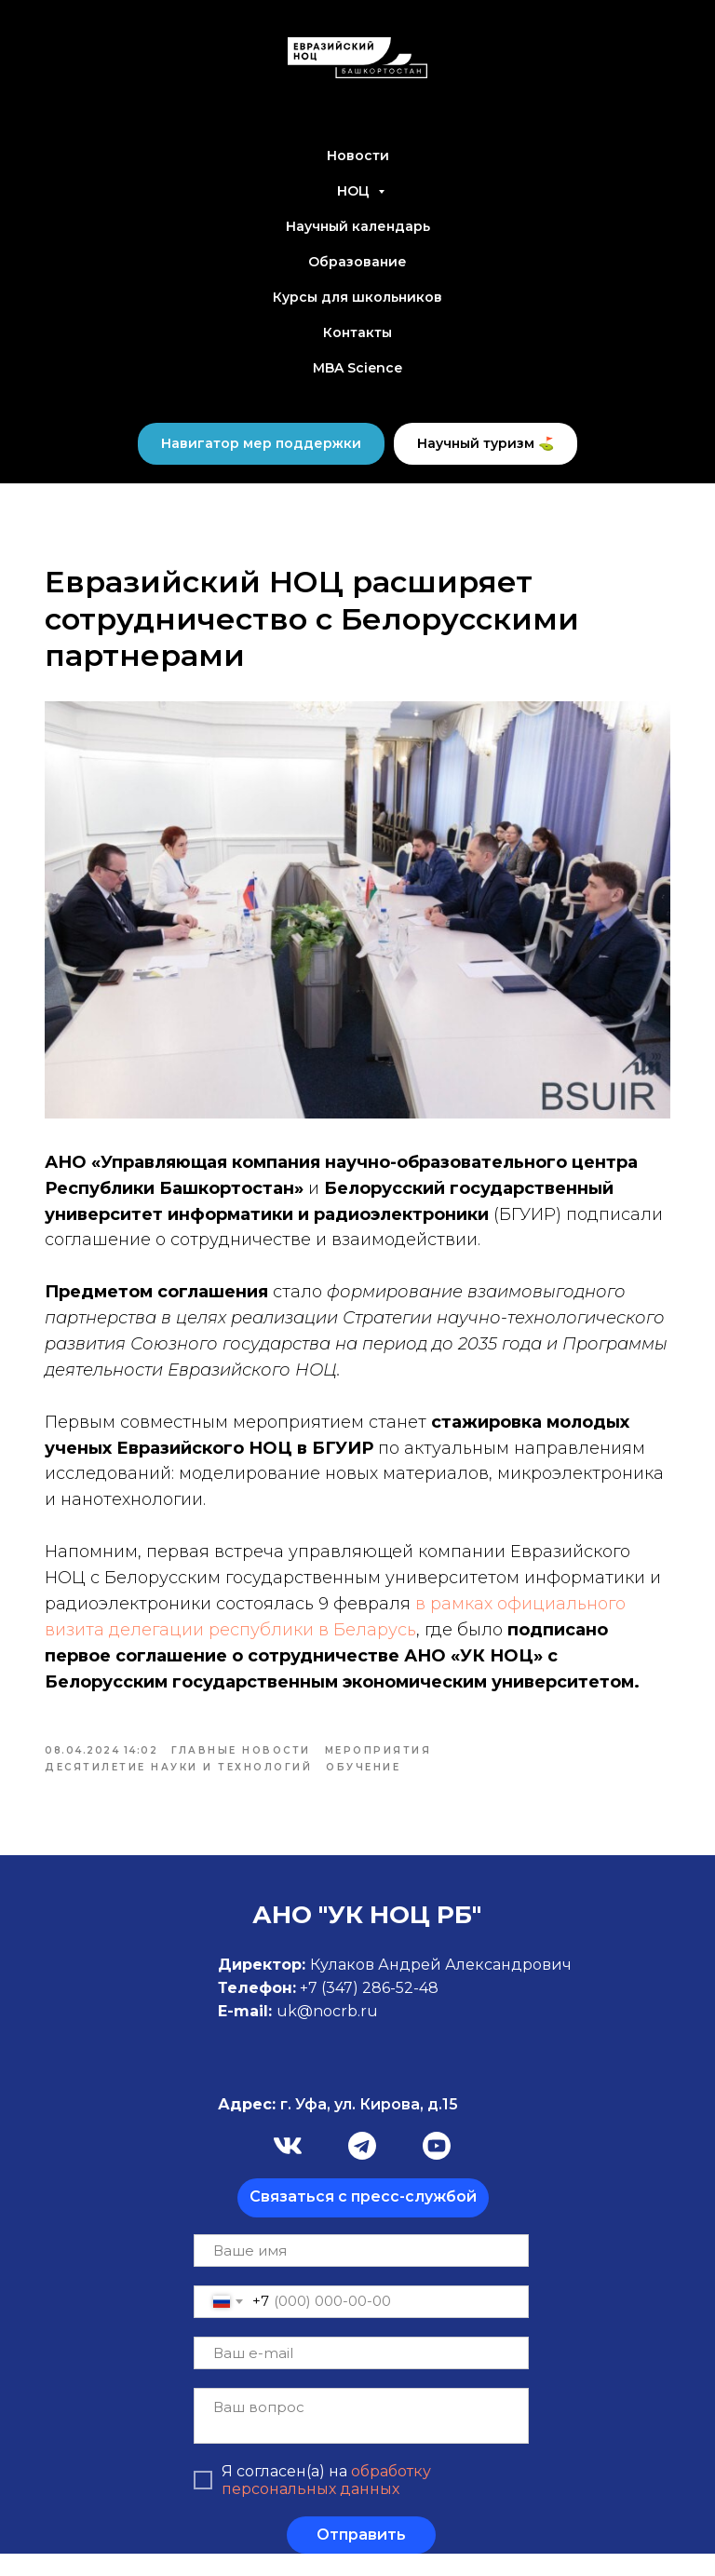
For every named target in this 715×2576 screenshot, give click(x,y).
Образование (357, 261)
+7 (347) (331, 2010)
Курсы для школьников (357, 297)
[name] (361, 2273)
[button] (363, 2220)
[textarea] (361, 2438)
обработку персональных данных (326, 2502)
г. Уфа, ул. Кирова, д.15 (338, 2126)
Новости (358, 155)
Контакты (357, 332)
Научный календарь (358, 226)
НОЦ (355, 191)
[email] (361, 2375)
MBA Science (357, 367)
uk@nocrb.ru (327, 2033)
